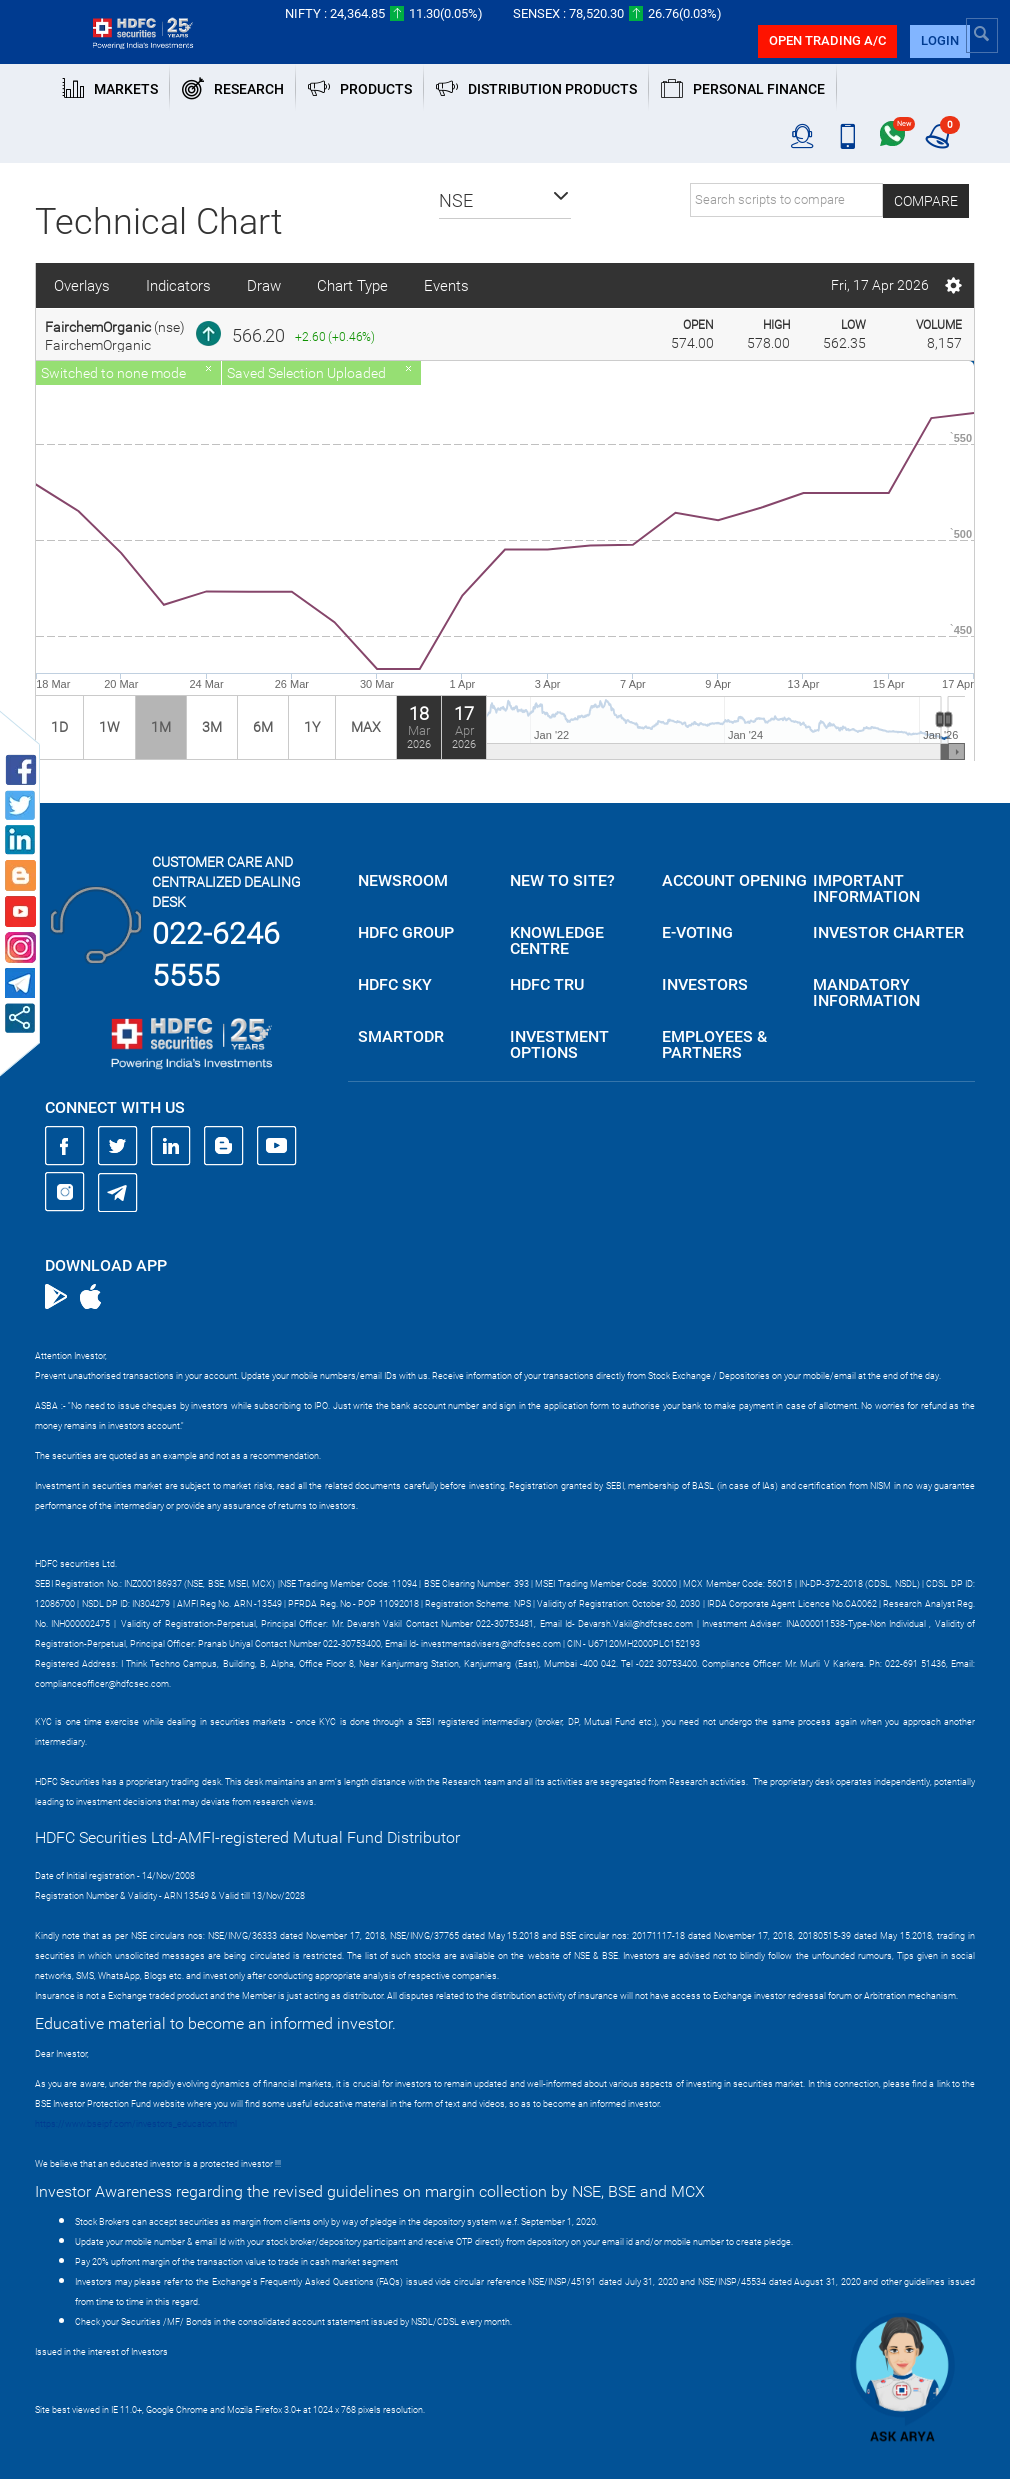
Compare (926, 201)
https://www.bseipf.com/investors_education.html (136, 2124)
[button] (505, 201)
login (940, 40)
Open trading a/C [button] (827, 40)
